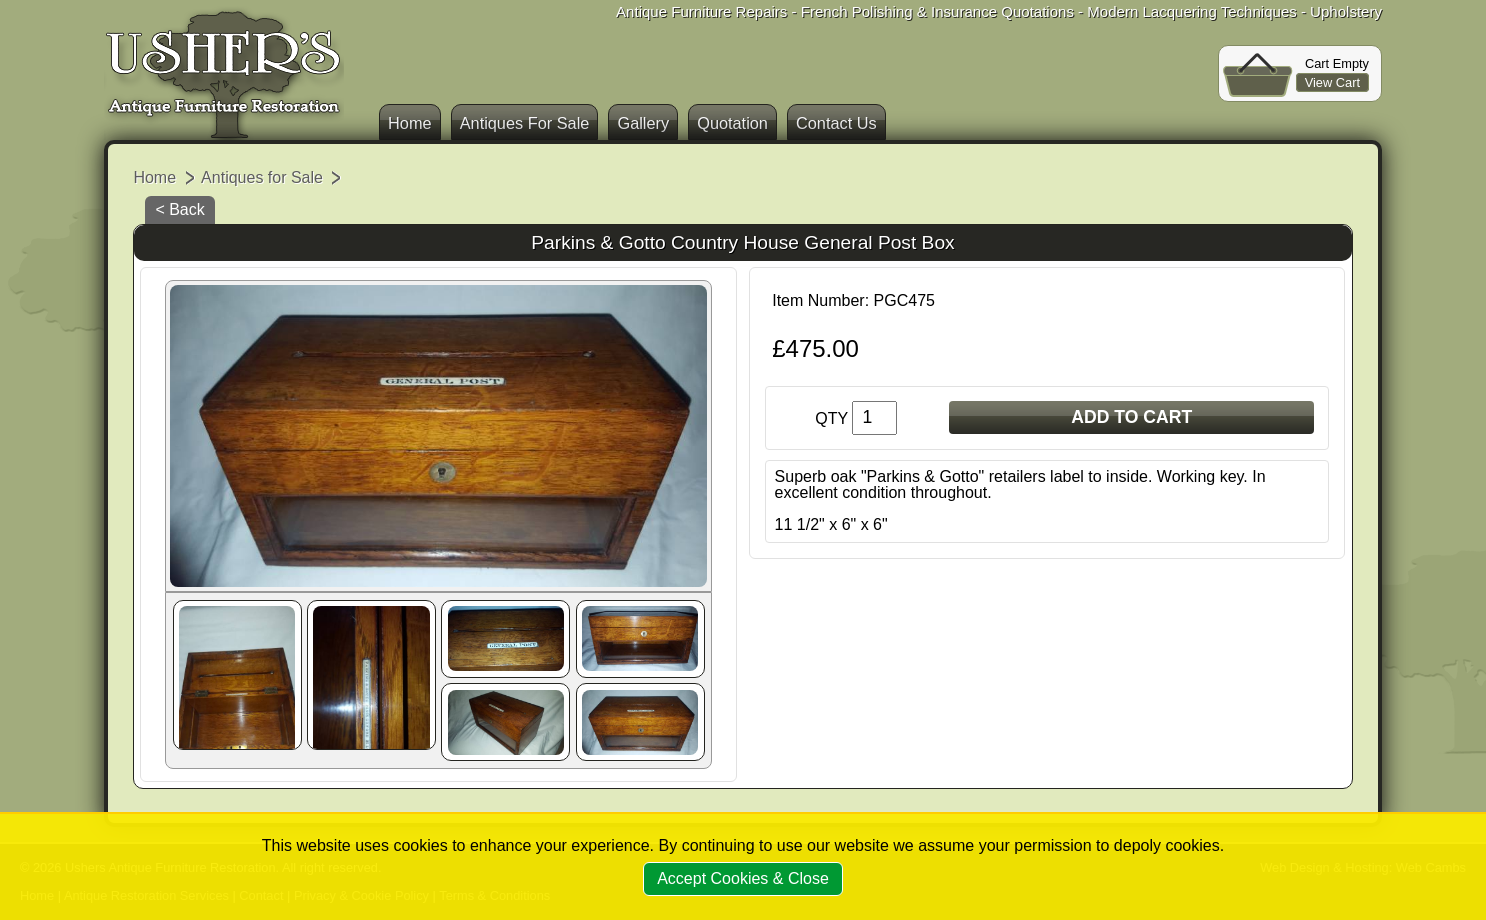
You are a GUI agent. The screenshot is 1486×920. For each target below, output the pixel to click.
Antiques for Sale (262, 177)
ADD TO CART (1131, 417)
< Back (179, 209)
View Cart (1332, 82)
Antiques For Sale (525, 123)
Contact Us (836, 123)
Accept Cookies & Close (743, 878)
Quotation (732, 123)
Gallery (643, 123)
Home (410, 123)
